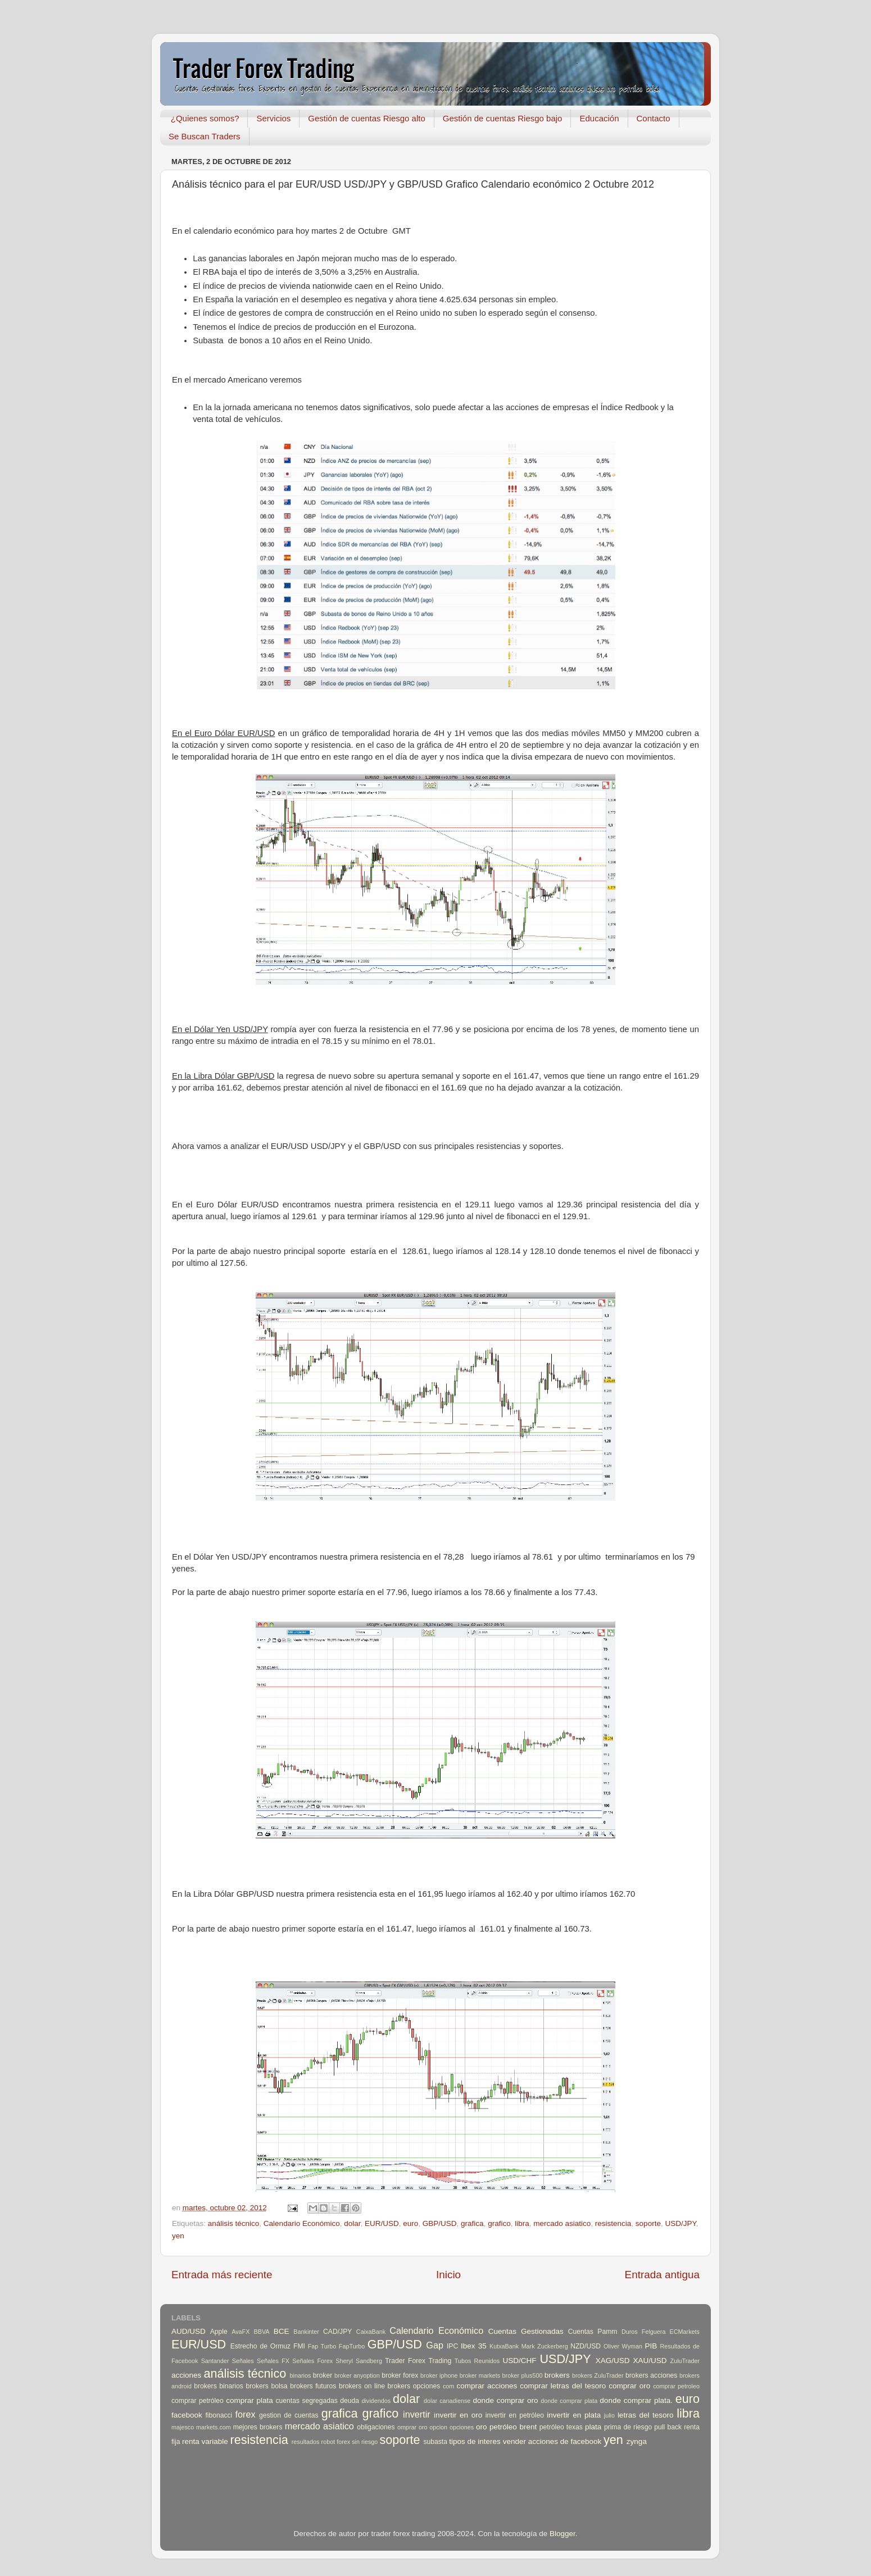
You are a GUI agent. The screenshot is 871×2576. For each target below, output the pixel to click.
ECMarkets (685, 2331)
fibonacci (218, 2415)
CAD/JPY (337, 2332)
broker (322, 2375)
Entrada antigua (662, 2274)
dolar (352, 2223)
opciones (462, 2427)
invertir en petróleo (515, 2415)
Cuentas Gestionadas (526, 2331)
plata (593, 2427)
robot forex (336, 2441)
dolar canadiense (447, 2400)
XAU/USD (650, 2360)
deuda (349, 2401)
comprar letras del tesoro (563, 2386)
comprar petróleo (197, 2401)
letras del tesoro (646, 2415)
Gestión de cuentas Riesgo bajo (502, 118)
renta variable (205, 2441)
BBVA (262, 2331)
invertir (416, 2414)
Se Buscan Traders (205, 136)
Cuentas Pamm (593, 2332)
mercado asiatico (562, 2223)
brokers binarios (218, 2386)
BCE (281, 2331)
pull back (668, 2427)
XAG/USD (613, 2360)
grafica (472, 2223)
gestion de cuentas (289, 2415)
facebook (186, 2415)
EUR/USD (382, 2223)
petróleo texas (561, 2427)
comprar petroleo (676, 2386)
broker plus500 (522, 2375)
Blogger (562, 2533)
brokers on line (362, 2386)
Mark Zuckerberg (544, 2346)
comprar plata (249, 2400)
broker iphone (438, 2375)
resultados (306, 2441)
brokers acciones (651, 2375)
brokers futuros (313, 2386)
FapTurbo (352, 2346)
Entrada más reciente (222, 2274)
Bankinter (306, 2331)
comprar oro (629, 2386)
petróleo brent (513, 2427)
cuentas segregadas (307, 2401)
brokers (557, 2375)
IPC (452, 2346)
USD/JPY (680, 2223)
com (448, 2386)
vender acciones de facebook (552, 2441)
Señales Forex (312, 2360)
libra (522, 2223)
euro (410, 2223)
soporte (648, 2223)
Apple (219, 2332)
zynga (637, 2441)
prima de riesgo (628, 2427)
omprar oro (412, 2427)
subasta (435, 2442)
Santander (215, 2360)
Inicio (448, 2274)
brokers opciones (414, 2386)
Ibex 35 (474, 2346)
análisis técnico (234, 2223)
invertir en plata (574, 2415)
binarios (300, 2375)
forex (245, 2414)
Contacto (653, 118)
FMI (299, 2346)
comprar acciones (487, 2386)
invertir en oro (458, 2415)
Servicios (273, 118)
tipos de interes (475, 2441)
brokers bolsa (266, 2386)
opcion (438, 2427)
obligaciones (376, 2427)
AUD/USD (188, 2331)
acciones (186, 2375)
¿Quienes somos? (205, 118)
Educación (599, 118)
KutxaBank (504, 2346)
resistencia (613, 2223)
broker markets (480, 2375)
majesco (182, 2427)
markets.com (213, 2427)
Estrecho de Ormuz (260, 2346)
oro (481, 2427)
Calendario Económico (302, 2223)
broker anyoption (357, 2375)
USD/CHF (519, 2360)
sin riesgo (365, 2441)
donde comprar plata (569, 2400)
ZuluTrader (685, 2360)
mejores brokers (258, 2427)
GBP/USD (440, 2223)
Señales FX (273, 2360)
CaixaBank (370, 2331)
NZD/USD (585, 2346)
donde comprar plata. (636, 2400)
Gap (434, 2345)
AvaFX (240, 2331)
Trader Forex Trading (418, 2361)
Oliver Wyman (623, 2346)
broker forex (400, 2375)
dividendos (376, 2400)
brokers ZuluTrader (598, 2375)
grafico (499, 2223)
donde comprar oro (505, 2400)
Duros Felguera (644, 2331)
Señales (243, 2360)
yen (178, 2236)
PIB (651, 2346)
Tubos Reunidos (477, 2360)
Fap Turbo (322, 2346)
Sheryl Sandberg (358, 2360)
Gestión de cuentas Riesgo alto (366, 118)
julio (609, 2415)
